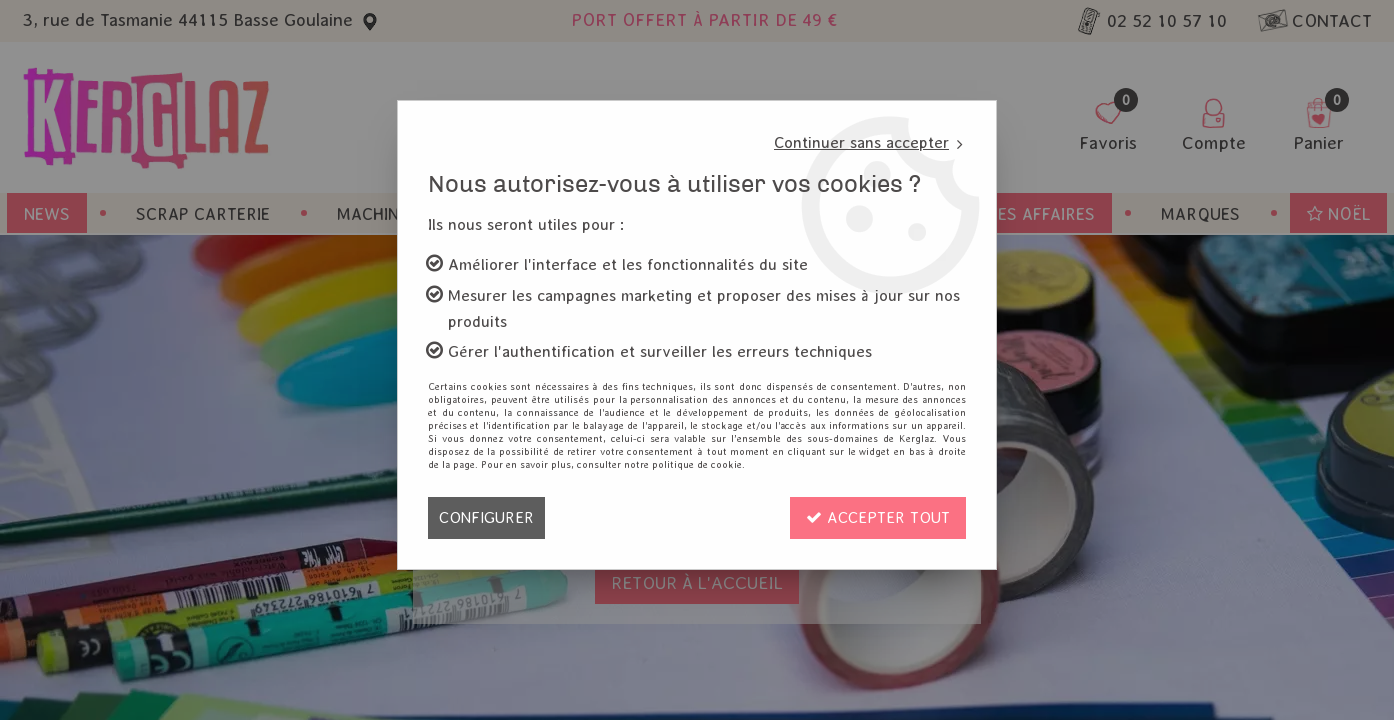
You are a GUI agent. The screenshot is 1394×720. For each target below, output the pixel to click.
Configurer (486, 517)
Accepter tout (878, 517)
